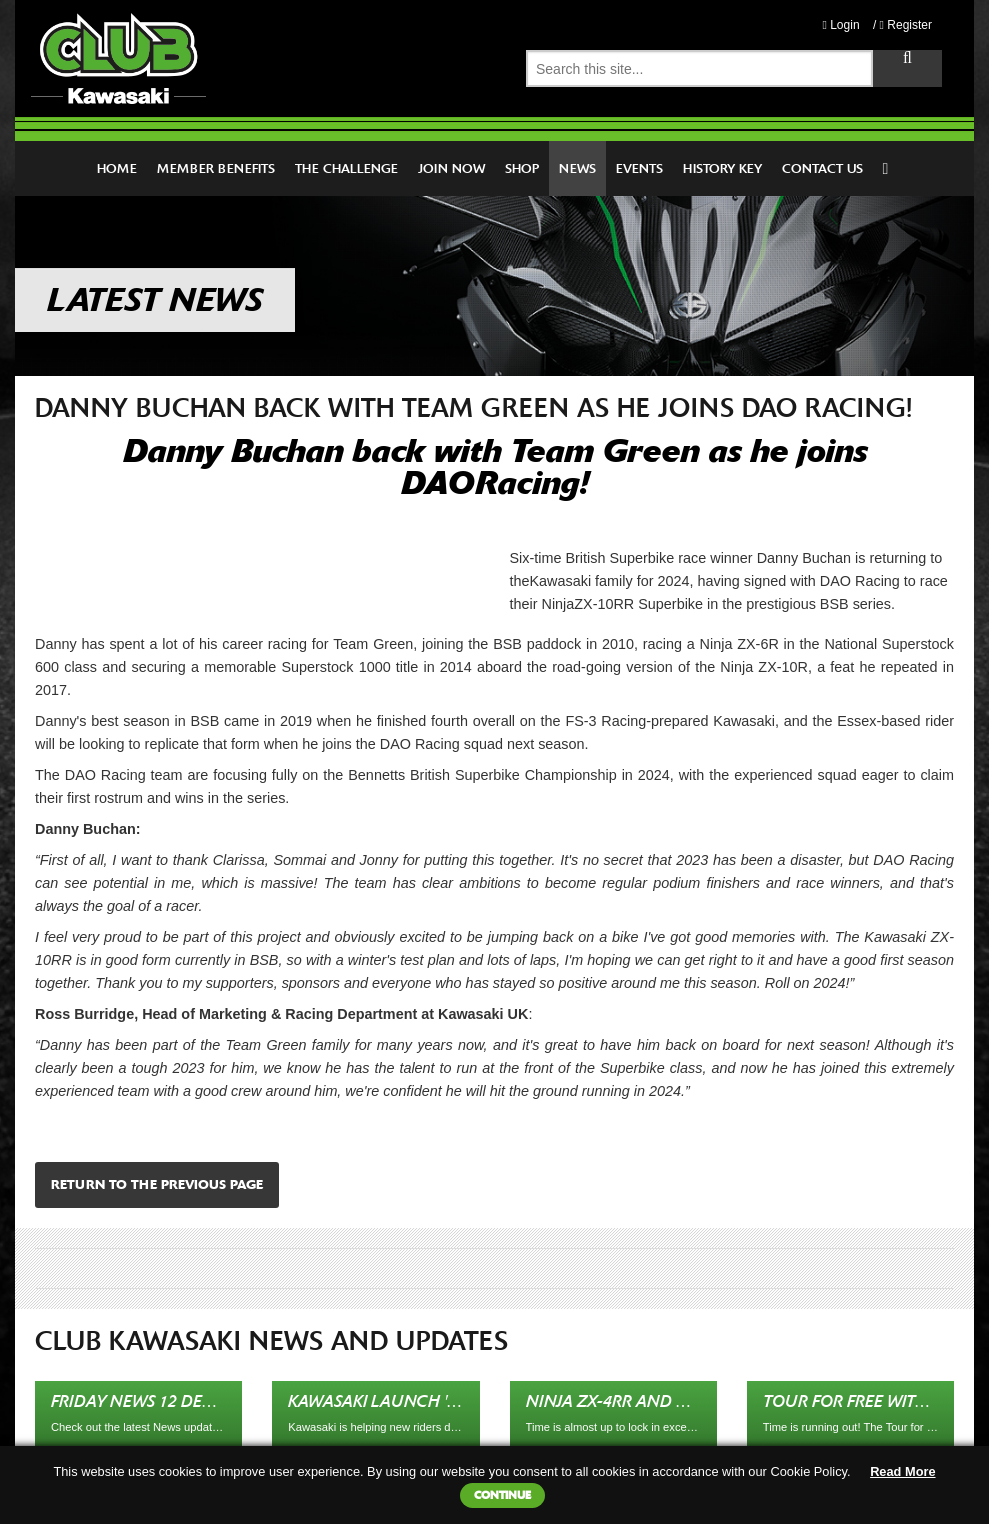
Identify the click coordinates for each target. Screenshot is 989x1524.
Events (639, 168)
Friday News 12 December (159, 1401)
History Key (722, 168)
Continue (502, 1495)
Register (906, 25)
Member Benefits (216, 168)
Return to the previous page (157, 1184)
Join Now (451, 168)
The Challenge (346, 168)
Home (117, 168)
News (577, 168)
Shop (522, 168)
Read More (902, 1471)
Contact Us (822, 168)
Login (840, 25)
